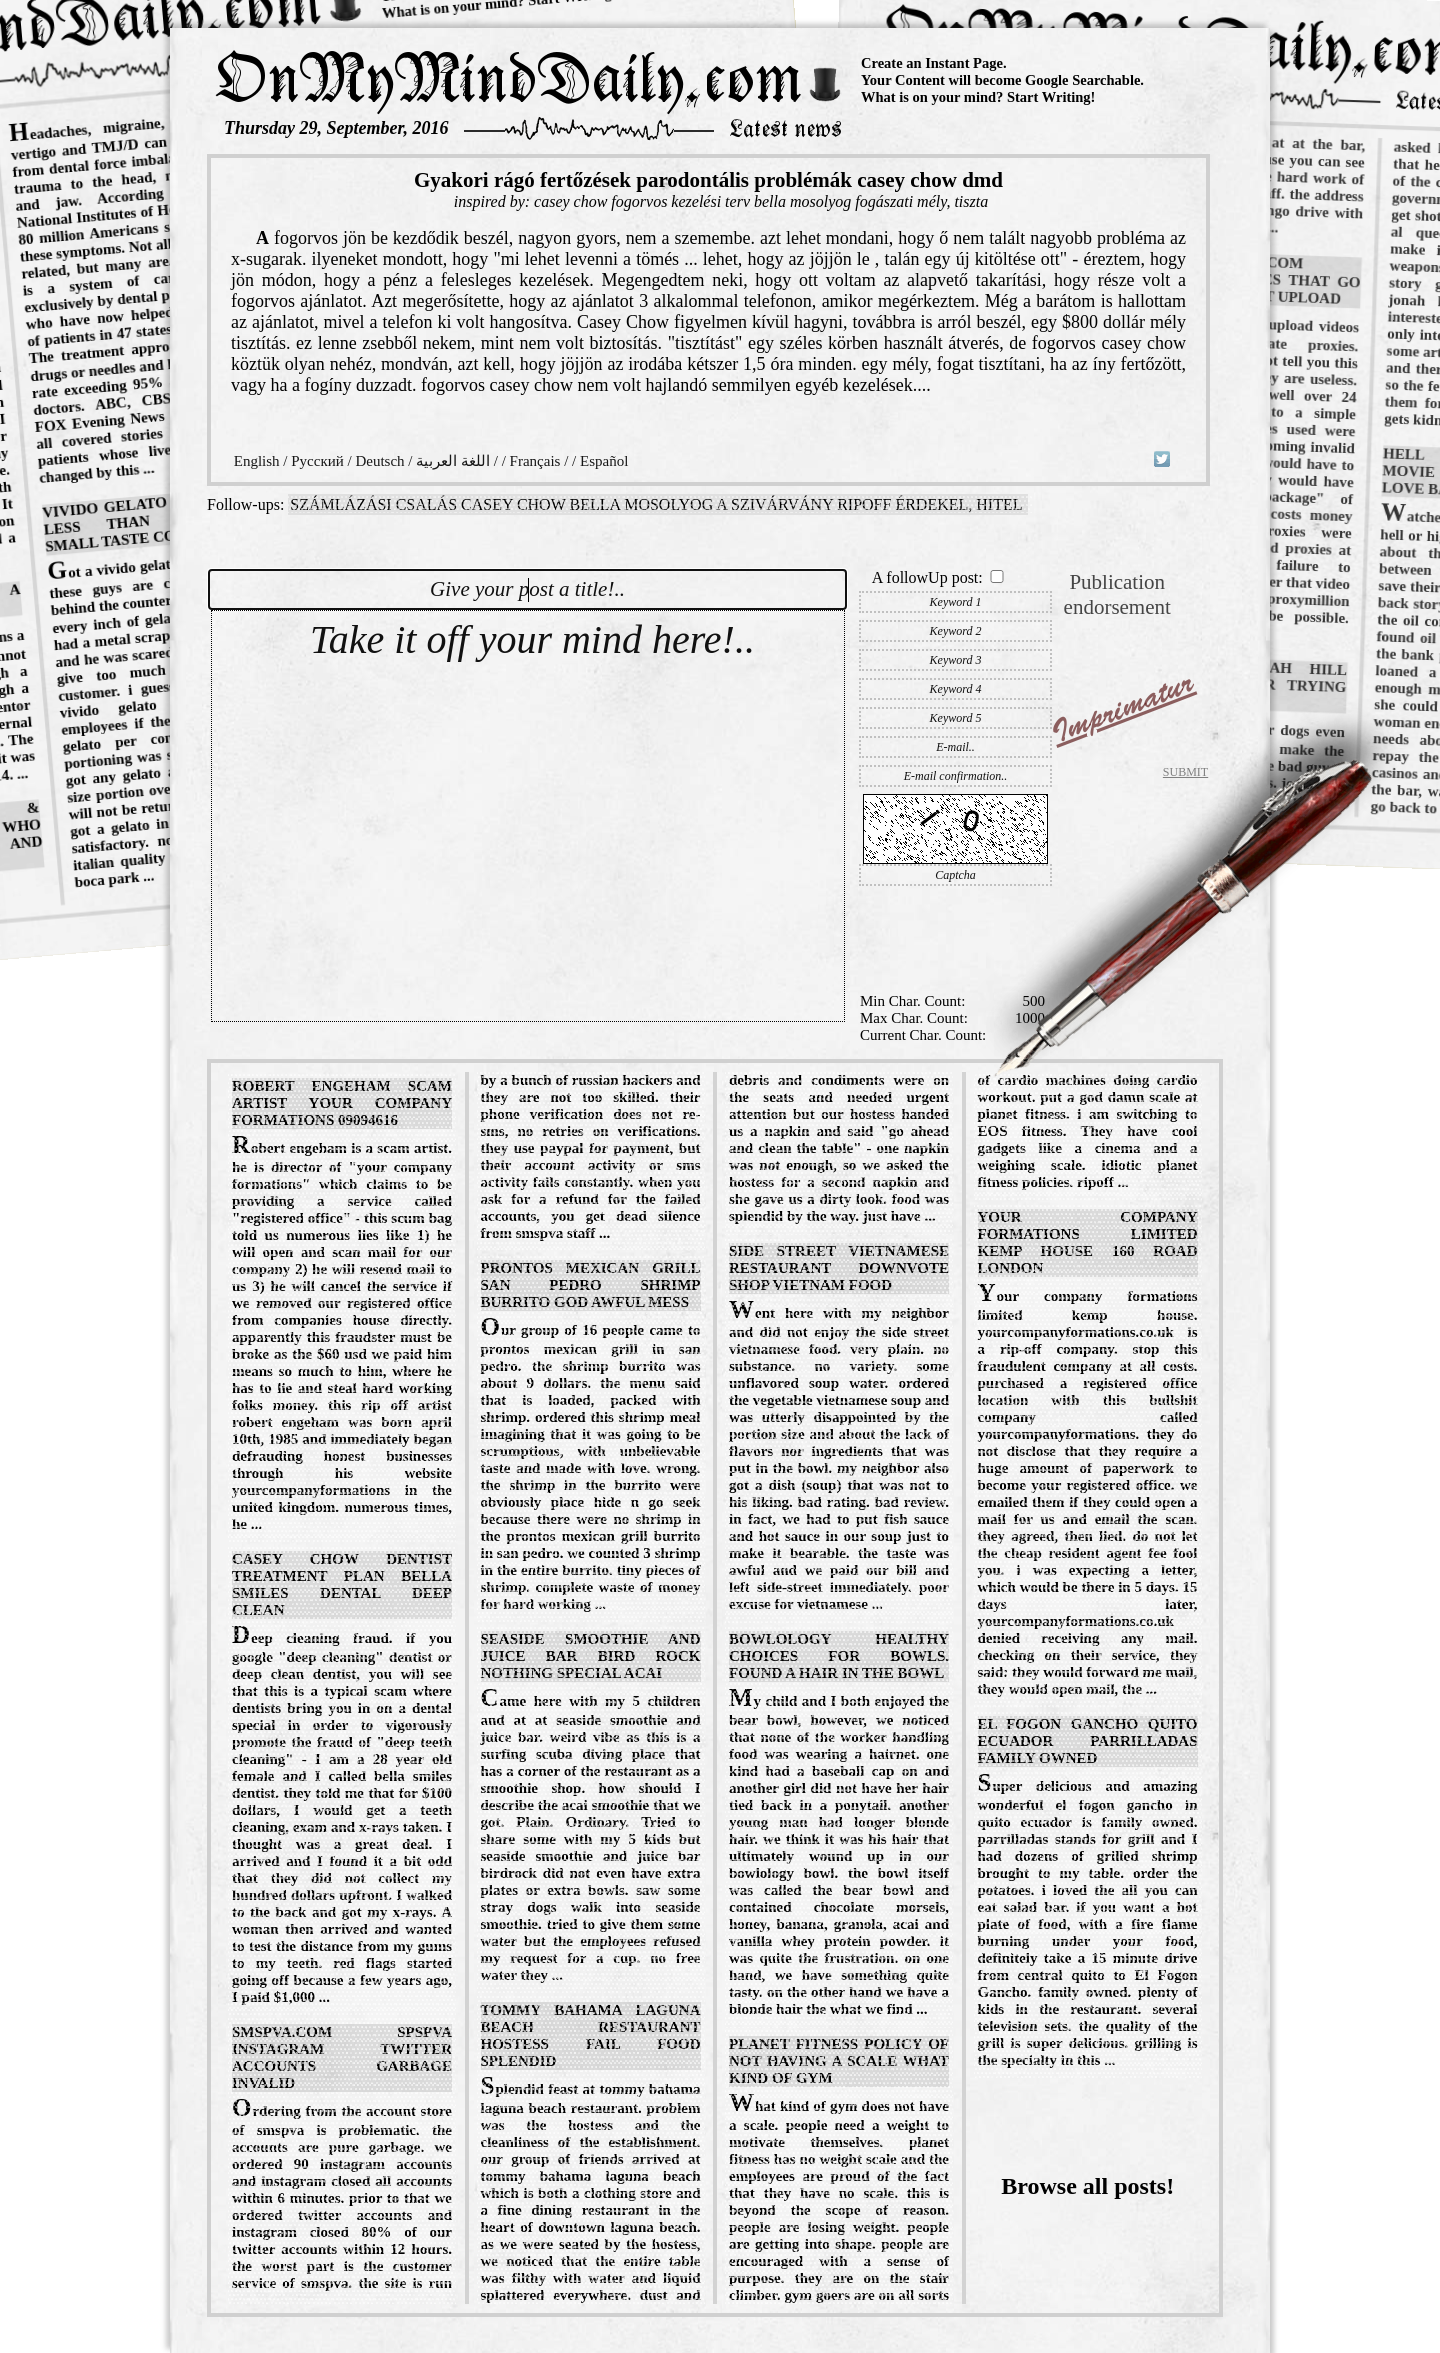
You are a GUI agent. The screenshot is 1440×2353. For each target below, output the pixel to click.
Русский (317, 461)
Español (604, 461)
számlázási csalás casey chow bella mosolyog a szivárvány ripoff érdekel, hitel (656, 504)
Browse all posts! (1087, 2186)
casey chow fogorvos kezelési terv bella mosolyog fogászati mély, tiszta (761, 201)
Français (535, 461)
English (257, 461)
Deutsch (379, 461)
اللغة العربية (453, 461)
